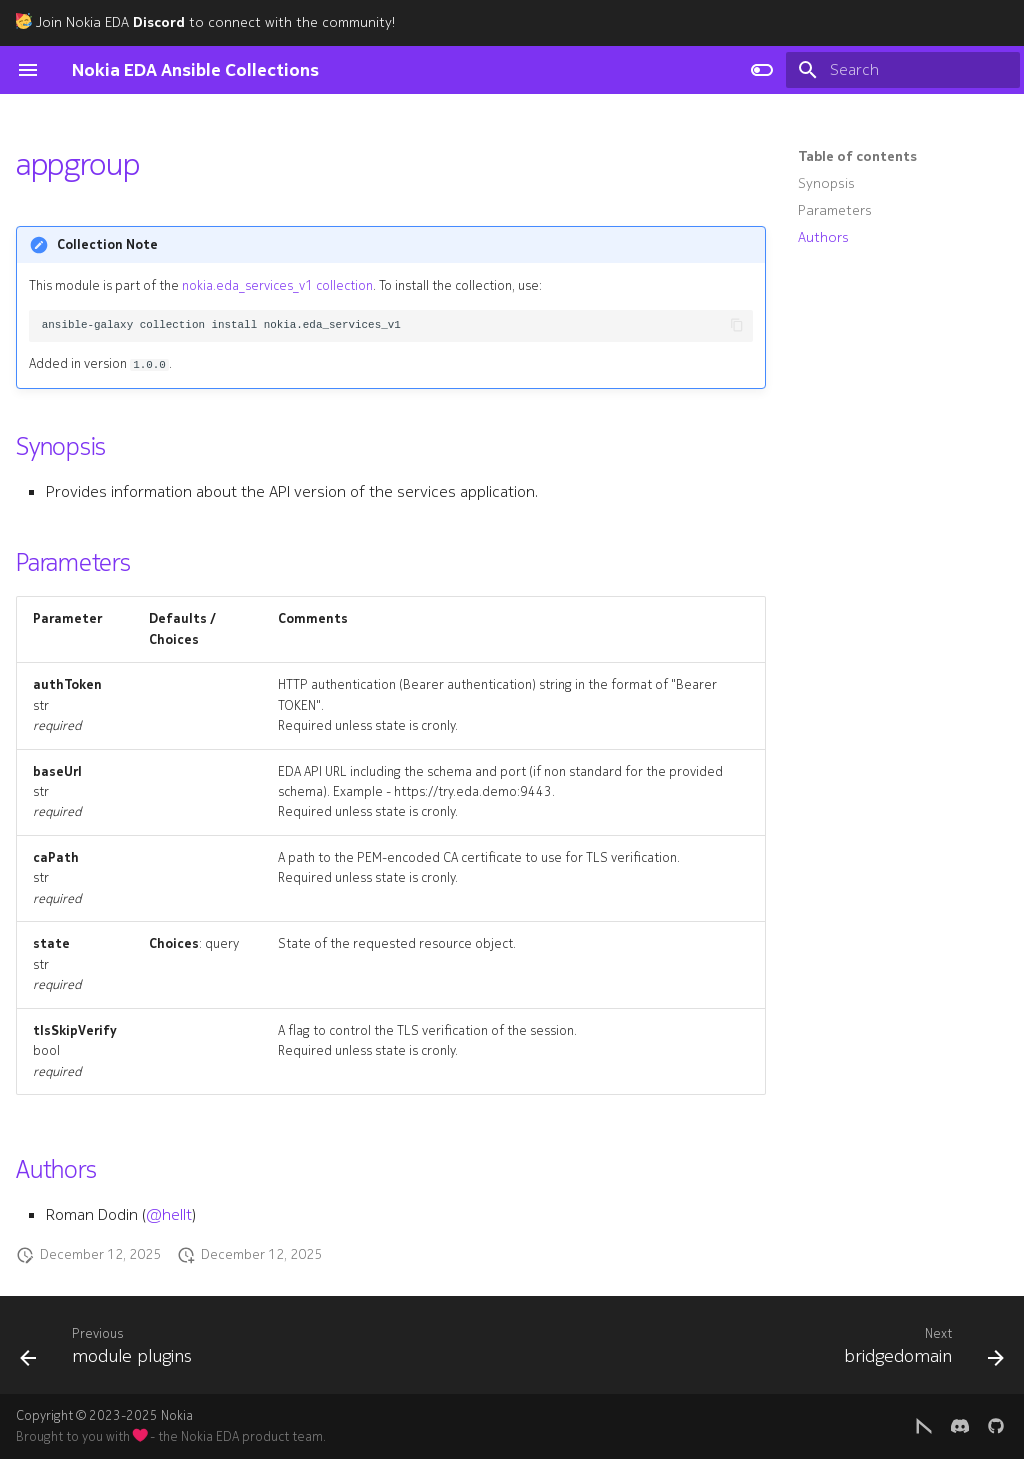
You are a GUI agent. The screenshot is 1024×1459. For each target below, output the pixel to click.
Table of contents (857, 157)
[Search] (903, 70)
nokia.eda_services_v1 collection (277, 286)
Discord (159, 22)
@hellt (169, 1215)
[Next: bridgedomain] (919, 1351)
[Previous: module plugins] (111, 1351)
